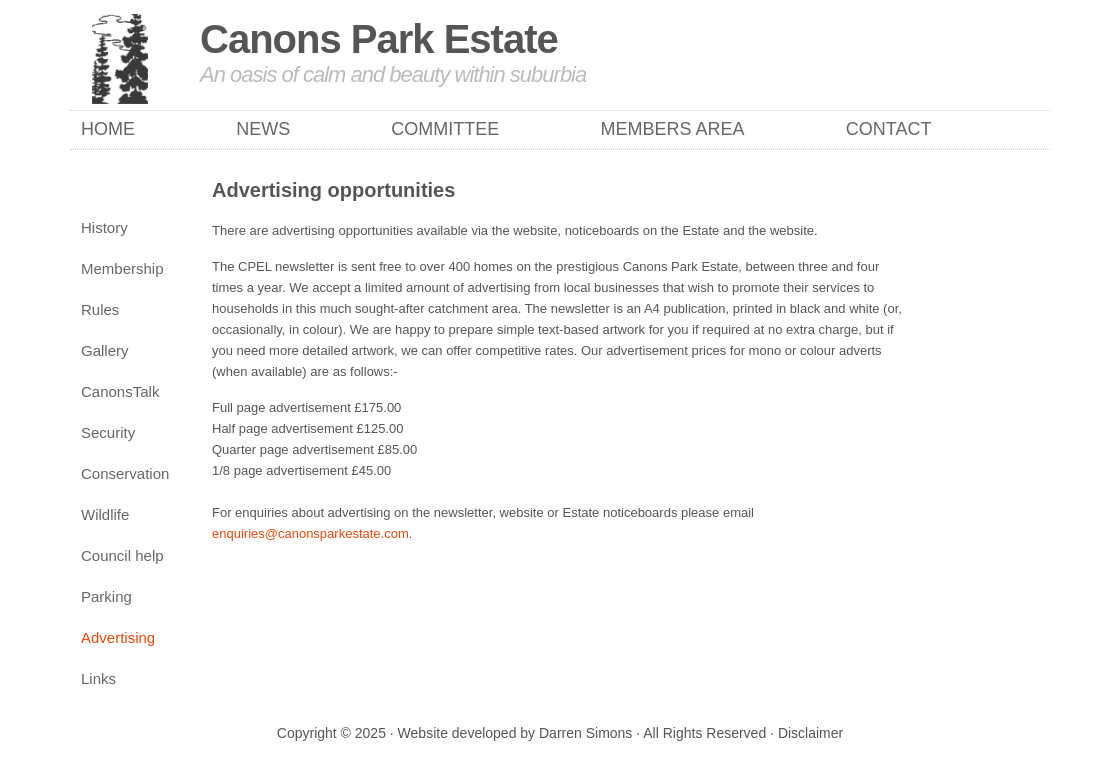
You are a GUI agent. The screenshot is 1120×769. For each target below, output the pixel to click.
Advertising (118, 637)
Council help (122, 555)
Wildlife (105, 514)
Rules (100, 309)
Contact (889, 129)
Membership (122, 268)
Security (108, 432)
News (263, 129)
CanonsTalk (120, 391)
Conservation (125, 473)
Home (108, 129)
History (104, 227)
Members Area (673, 129)
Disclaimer (810, 733)
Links (98, 678)
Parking (106, 596)
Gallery (105, 350)
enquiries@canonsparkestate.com (310, 533)
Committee (445, 129)
